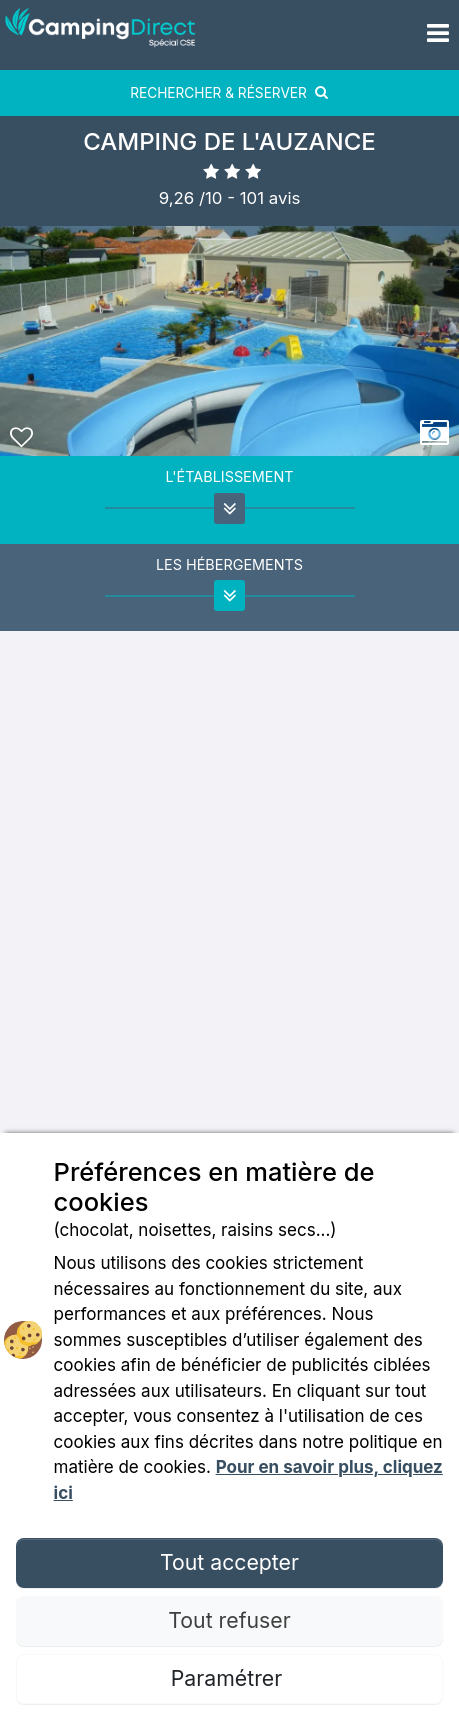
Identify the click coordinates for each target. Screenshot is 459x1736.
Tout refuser (229, 1620)
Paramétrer (229, 1678)
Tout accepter (229, 1562)
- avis (263, 198)
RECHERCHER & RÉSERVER (229, 93)
